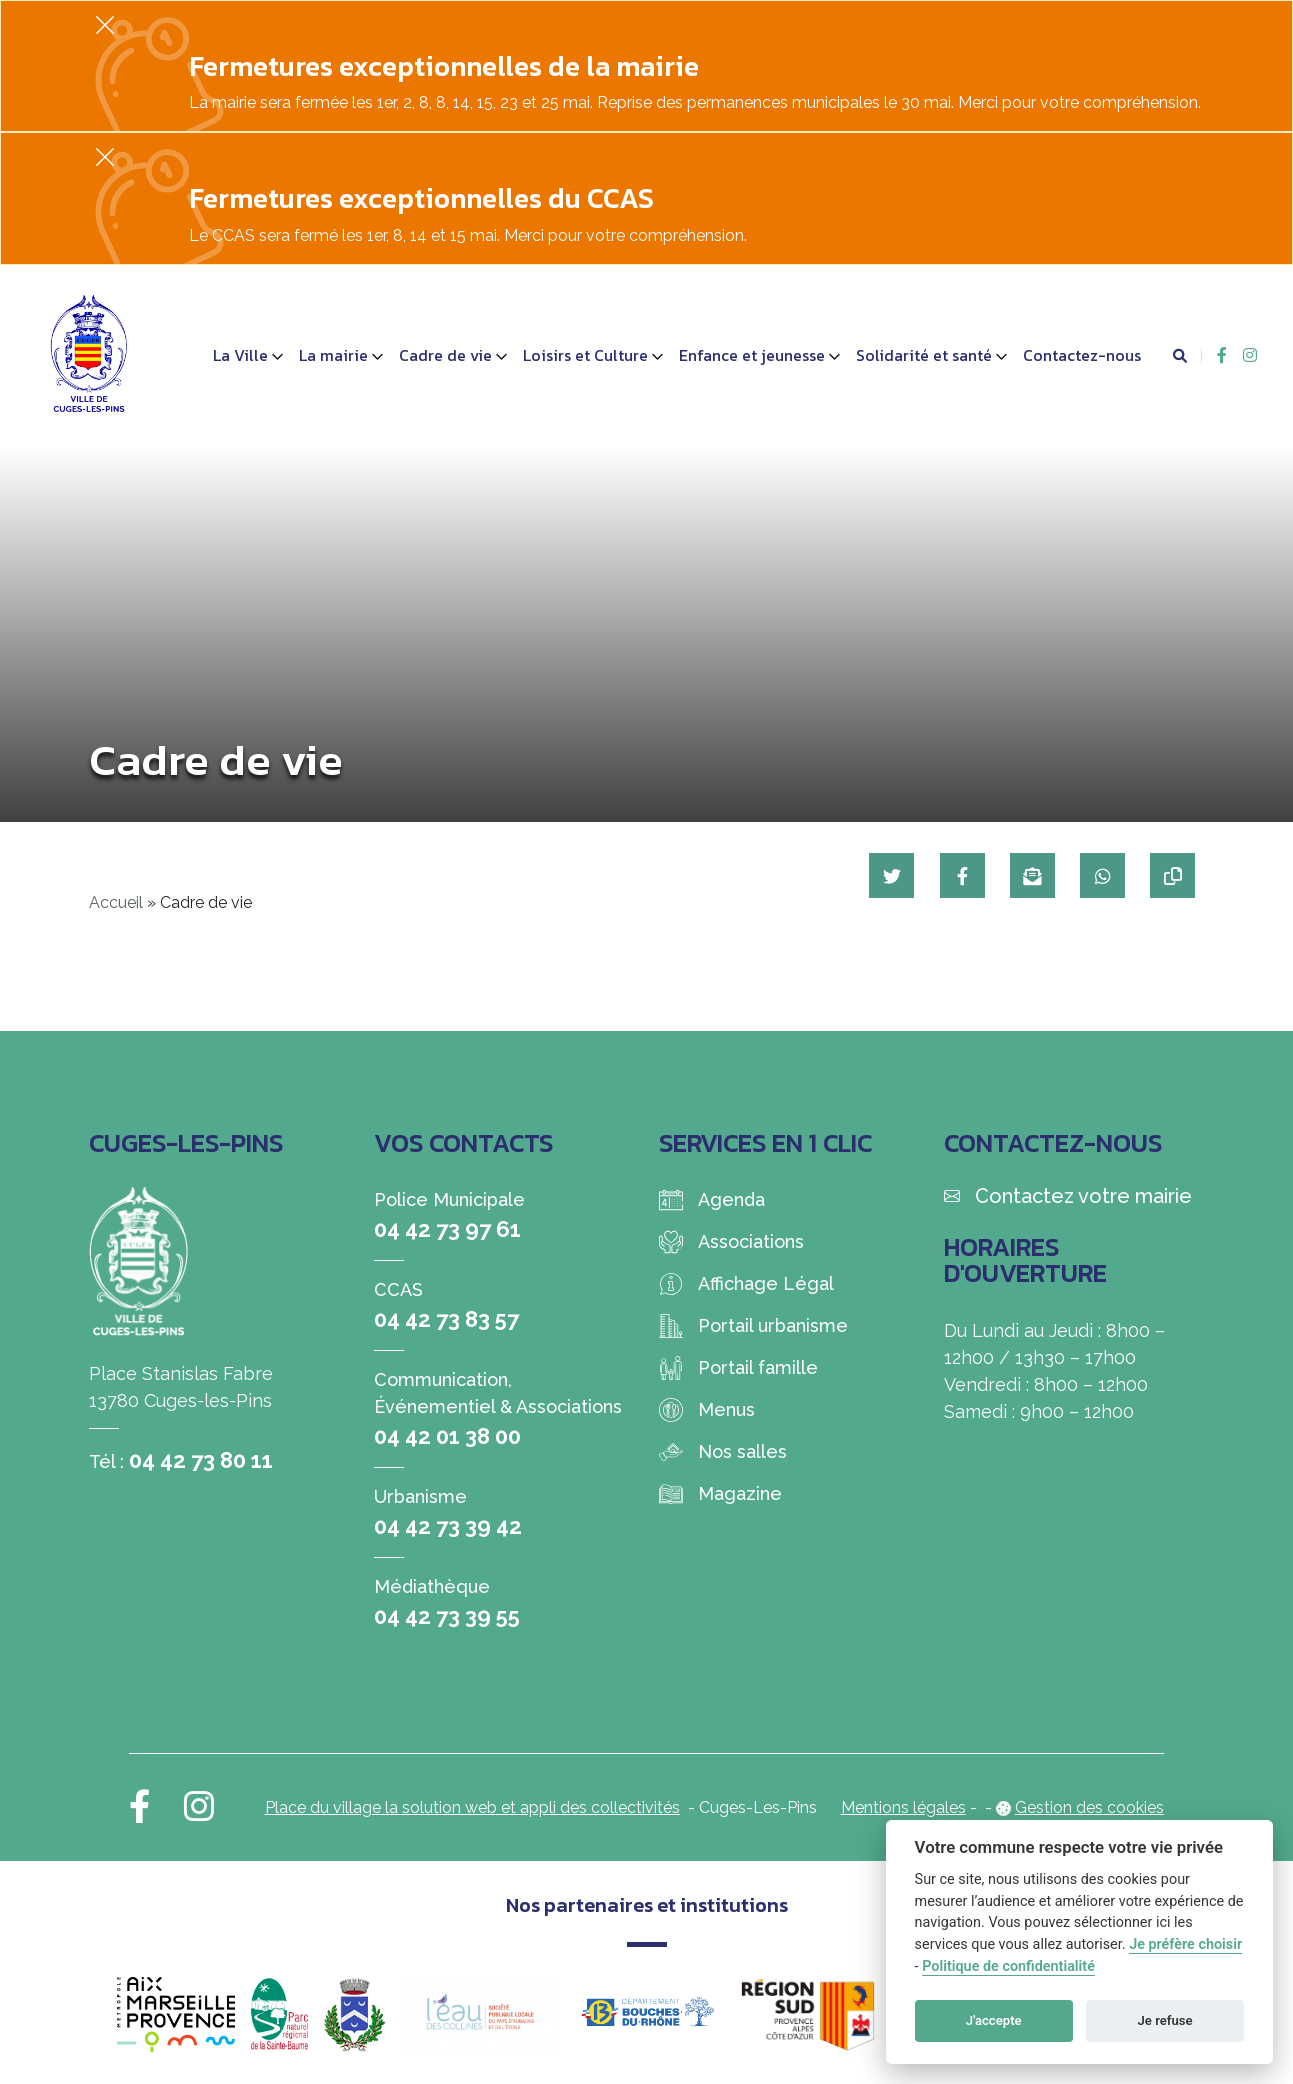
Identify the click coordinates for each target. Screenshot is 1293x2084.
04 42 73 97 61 (447, 1229)
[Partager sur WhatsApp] (1101, 875)
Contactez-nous (1082, 355)
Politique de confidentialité (1008, 1966)
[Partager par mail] (1030, 875)
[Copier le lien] (1172, 875)
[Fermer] (105, 24)
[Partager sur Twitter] (888, 875)
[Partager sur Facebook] (959, 875)
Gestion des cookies (1089, 1807)
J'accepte (994, 2020)
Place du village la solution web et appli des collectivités (472, 1807)
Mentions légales (903, 1807)
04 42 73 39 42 (448, 1526)
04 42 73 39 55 (447, 1616)
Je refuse (1165, 2020)
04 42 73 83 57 (446, 1319)
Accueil (116, 902)
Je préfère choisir (1185, 1944)
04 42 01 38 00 (447, 1436)
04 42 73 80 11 (201, 1460)
